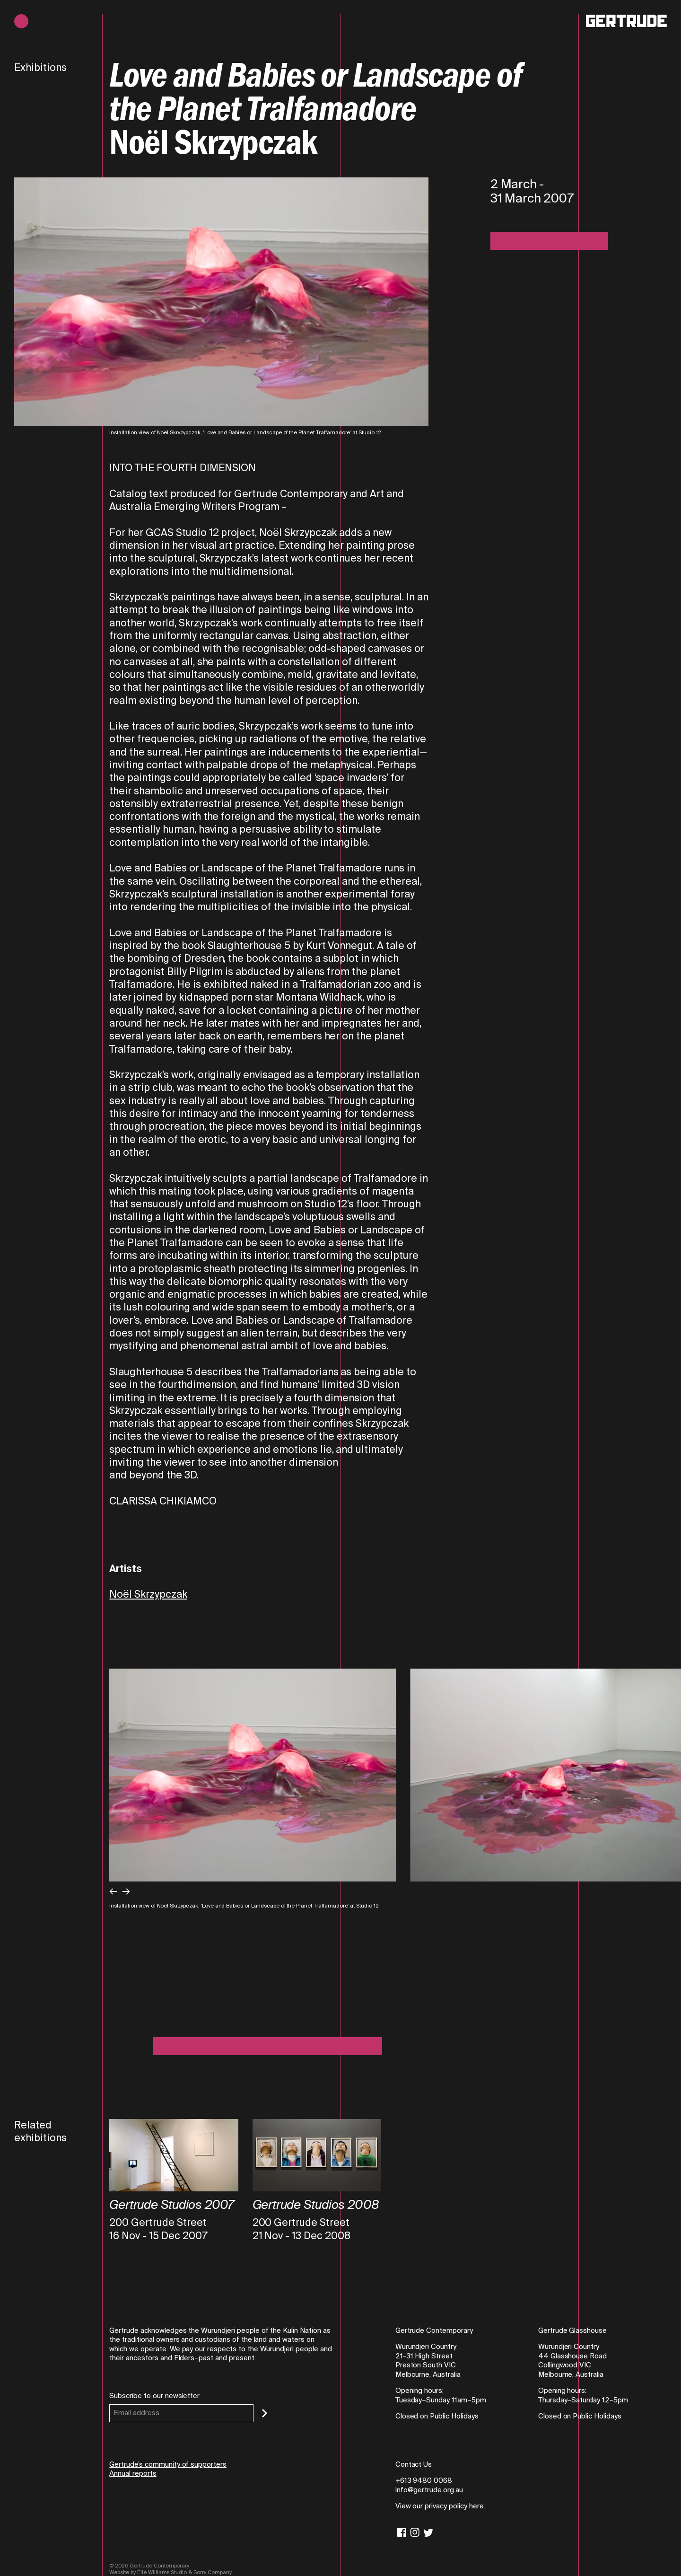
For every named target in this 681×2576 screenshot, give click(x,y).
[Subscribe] (265, 2413)
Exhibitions (40, 68)
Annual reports (132, 2473)
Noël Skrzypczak (148, 1594)
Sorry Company (212, 2572)
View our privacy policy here (439, 2506)
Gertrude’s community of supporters (168, 2464)
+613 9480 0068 (423, 2480)
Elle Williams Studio (162, 2572)
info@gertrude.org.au (429, 2490)
